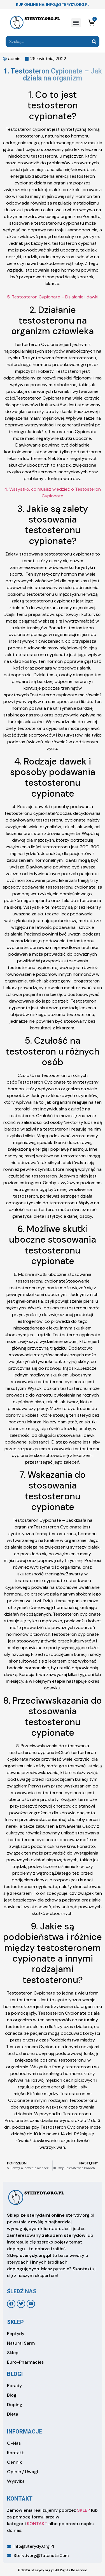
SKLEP (83, 2510)
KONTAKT (37, 2524)
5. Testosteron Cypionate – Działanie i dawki (52, 297)
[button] (76, 22)
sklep (15, 2322)
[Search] (93, 41)
